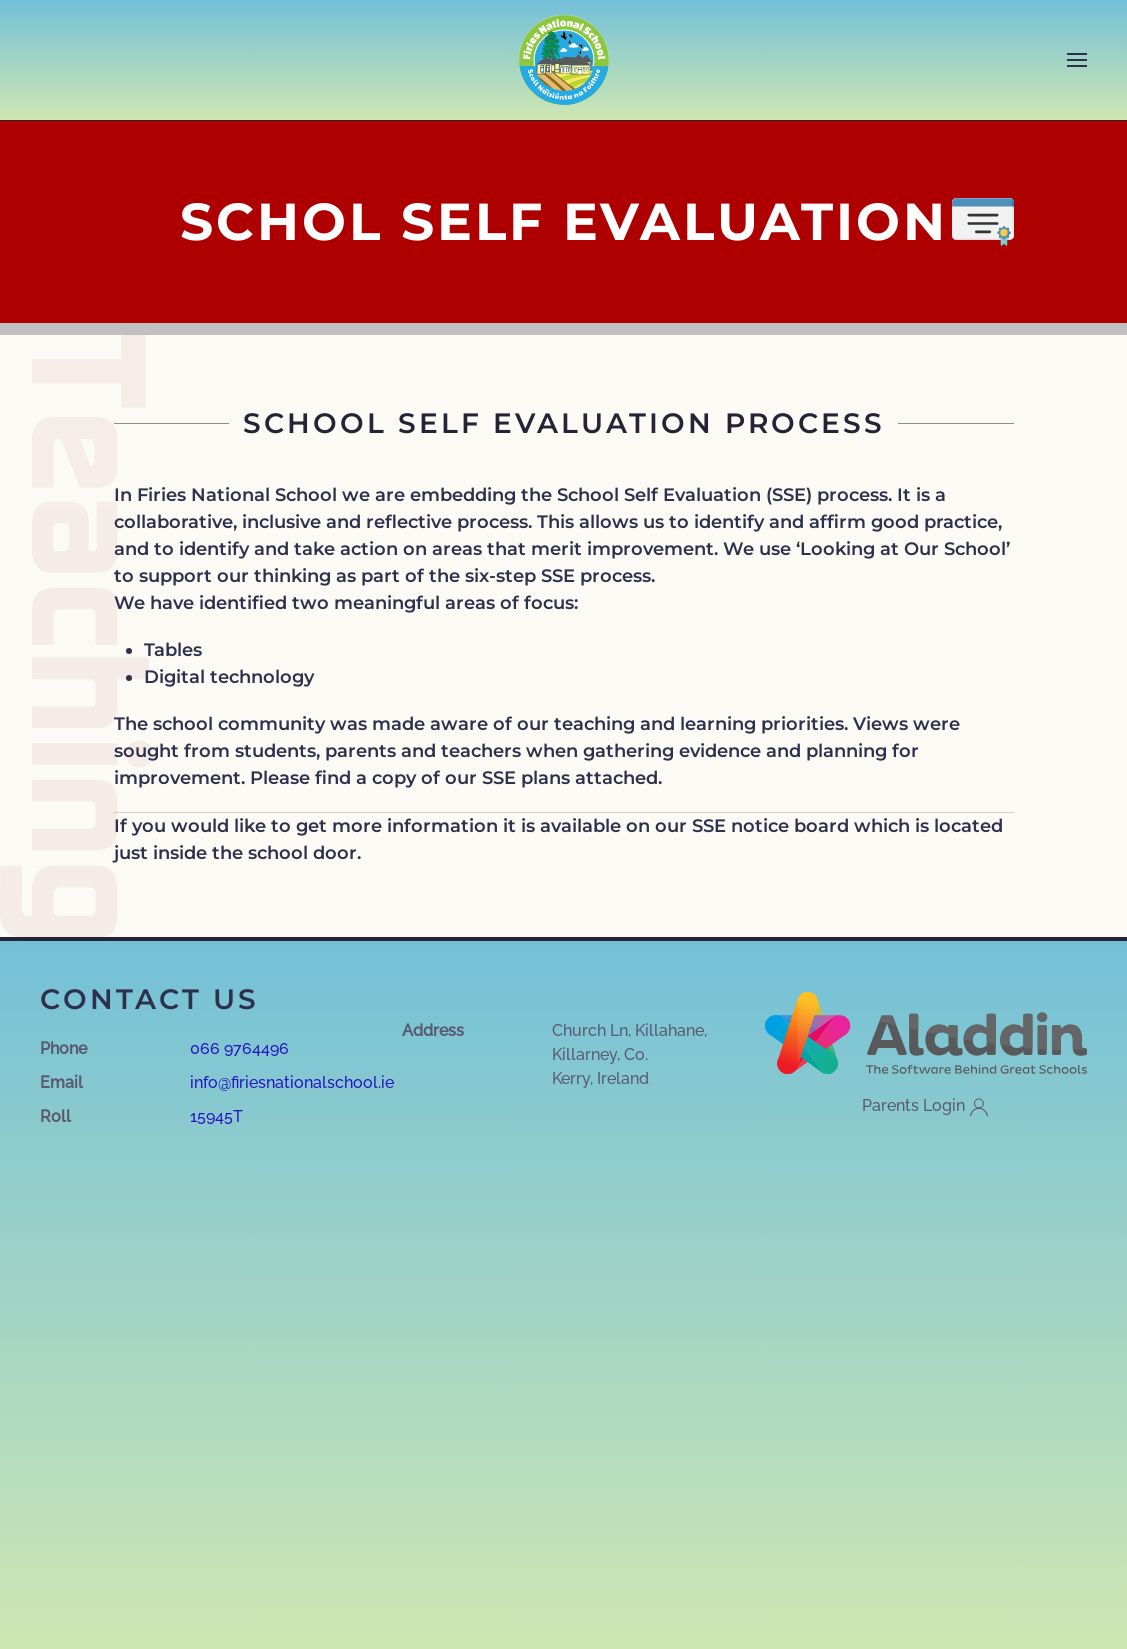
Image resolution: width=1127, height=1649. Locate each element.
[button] (1077, 60)
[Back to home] (564, 60)
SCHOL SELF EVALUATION (564, 221)
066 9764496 (239, 1048)
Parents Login (925, 1107)
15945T (216, 1116)
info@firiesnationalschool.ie (292, 1082)
